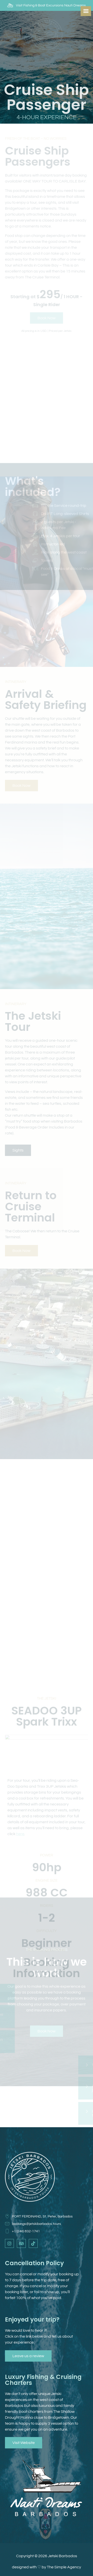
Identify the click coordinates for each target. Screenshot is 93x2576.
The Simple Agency (64, 2567)
